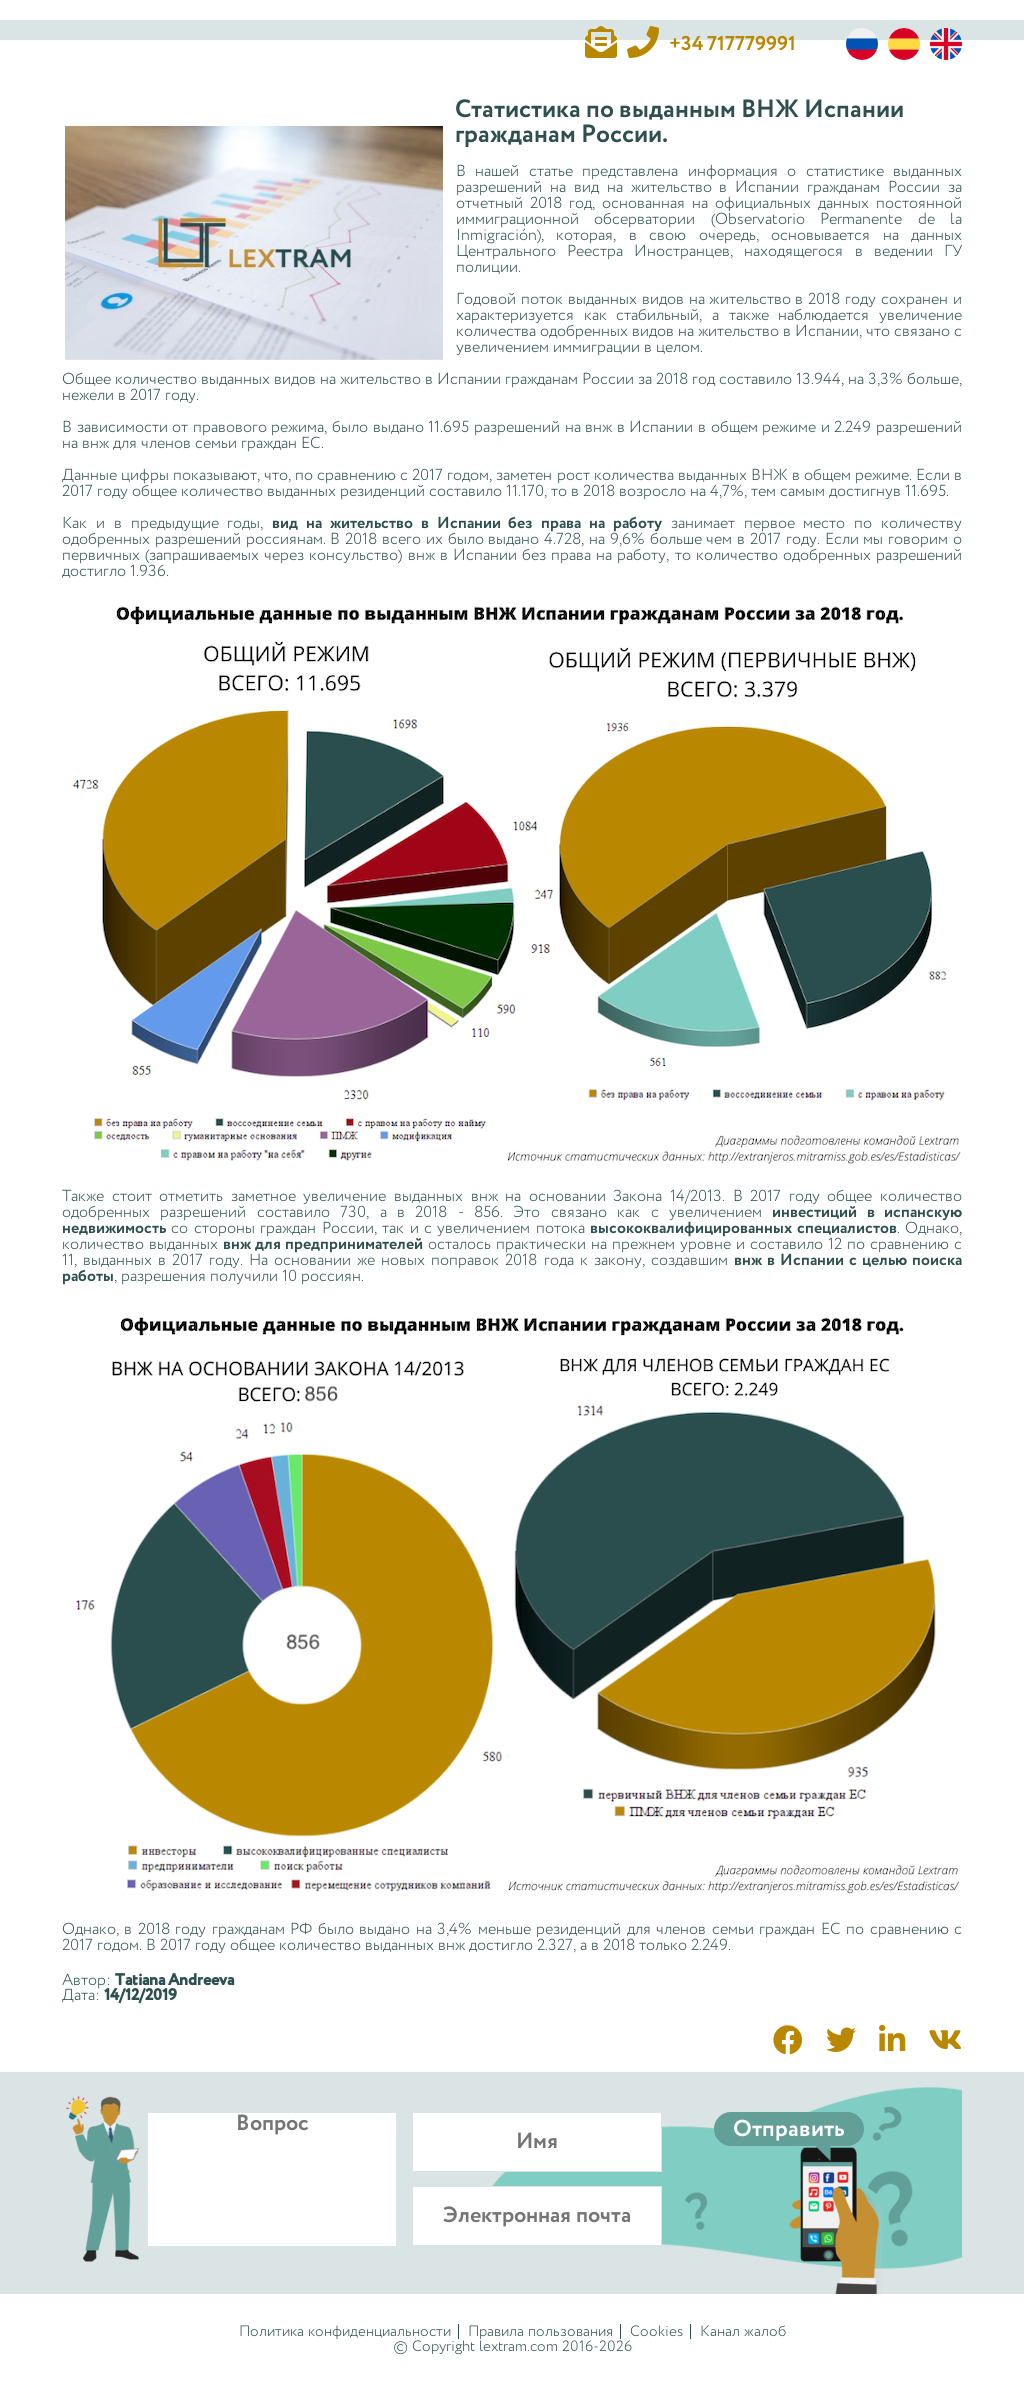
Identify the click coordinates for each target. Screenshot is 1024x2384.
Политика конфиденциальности (345, 2331)
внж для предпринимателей (323, 1245)
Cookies (656, 2331)
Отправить (789, 2129)
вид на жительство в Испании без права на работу (467, 524)
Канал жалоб (743, 2331)
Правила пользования (540, 2331)
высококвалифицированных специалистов (743, 1229)
